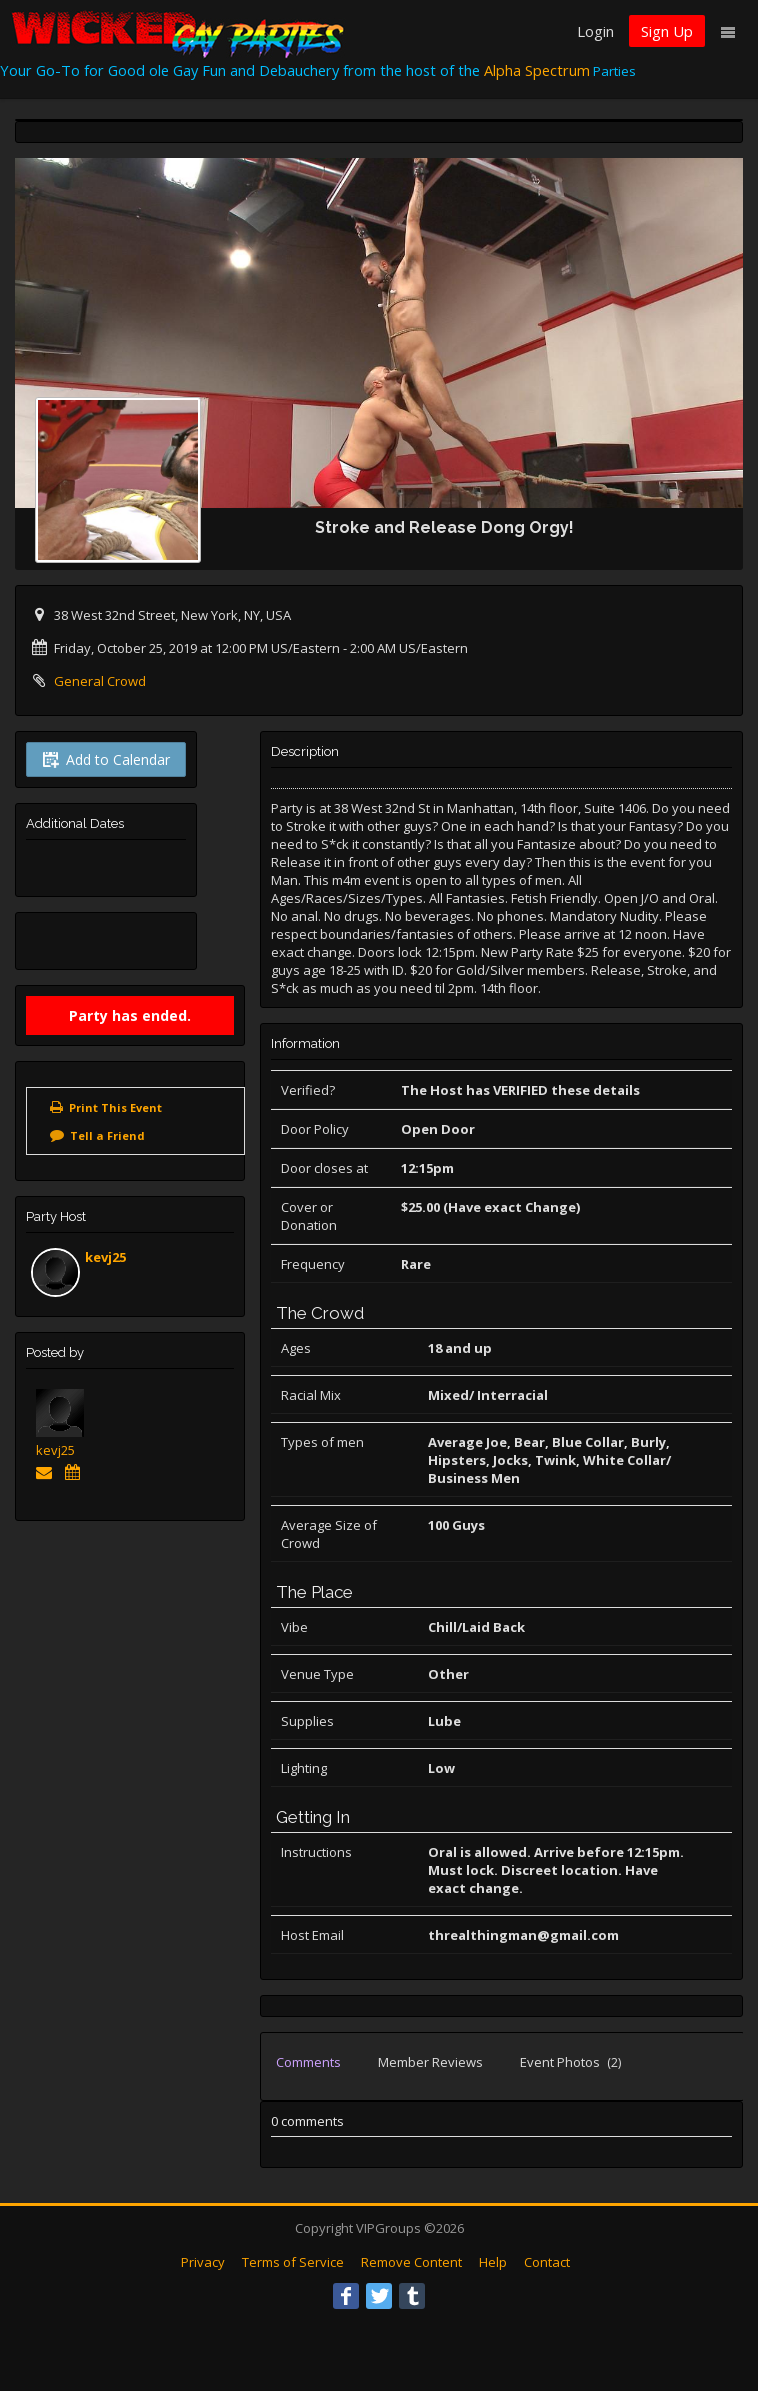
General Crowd (100, 681)
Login (595, 31)
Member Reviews (430, 2062)
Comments (308, 2062)
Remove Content (411, 2262)
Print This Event (115, 1107)
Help (493, 2262)
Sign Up (667, 31)
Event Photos (570, 2062)
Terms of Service (293, 2262)
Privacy (203, 2262)
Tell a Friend (107, 1135)
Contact (547, 2262)
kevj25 (105, 1257)
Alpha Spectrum (537, 70)
